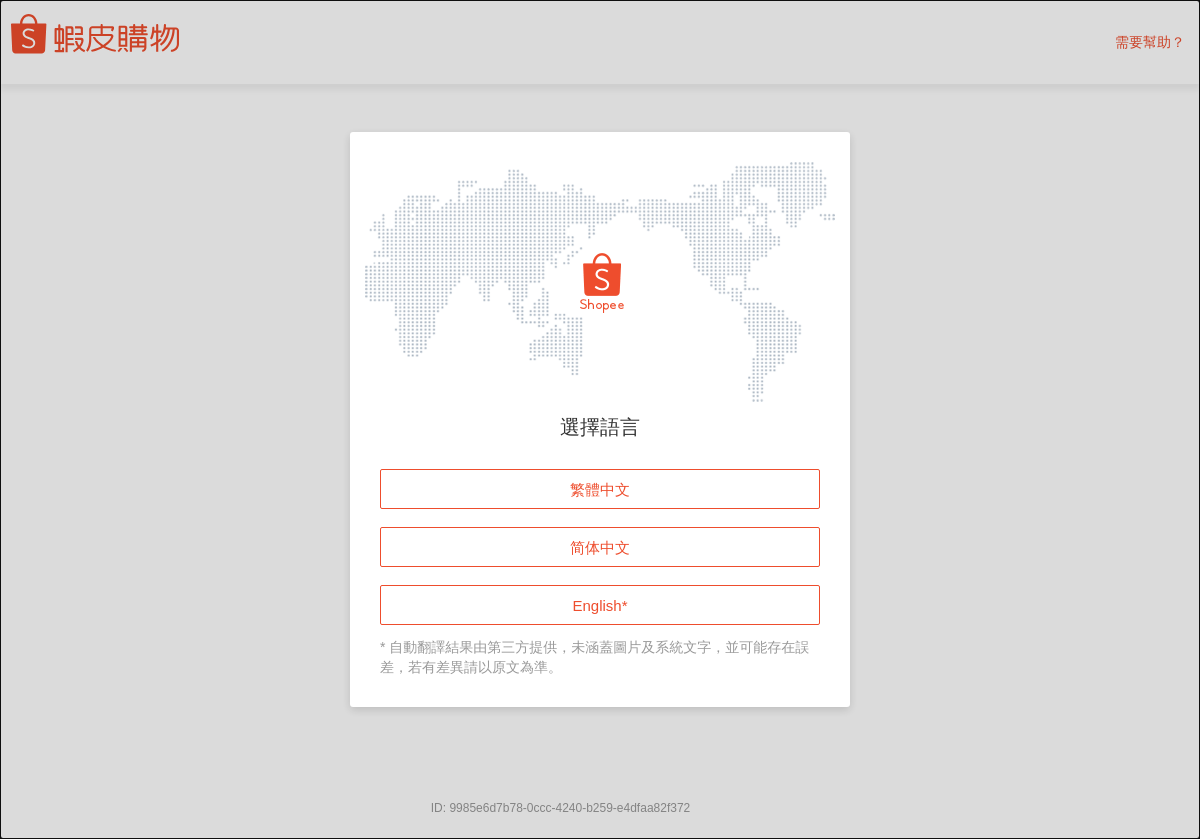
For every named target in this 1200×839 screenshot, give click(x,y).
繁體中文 (600, 489)
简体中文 (600, 547)
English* (599, 605)
